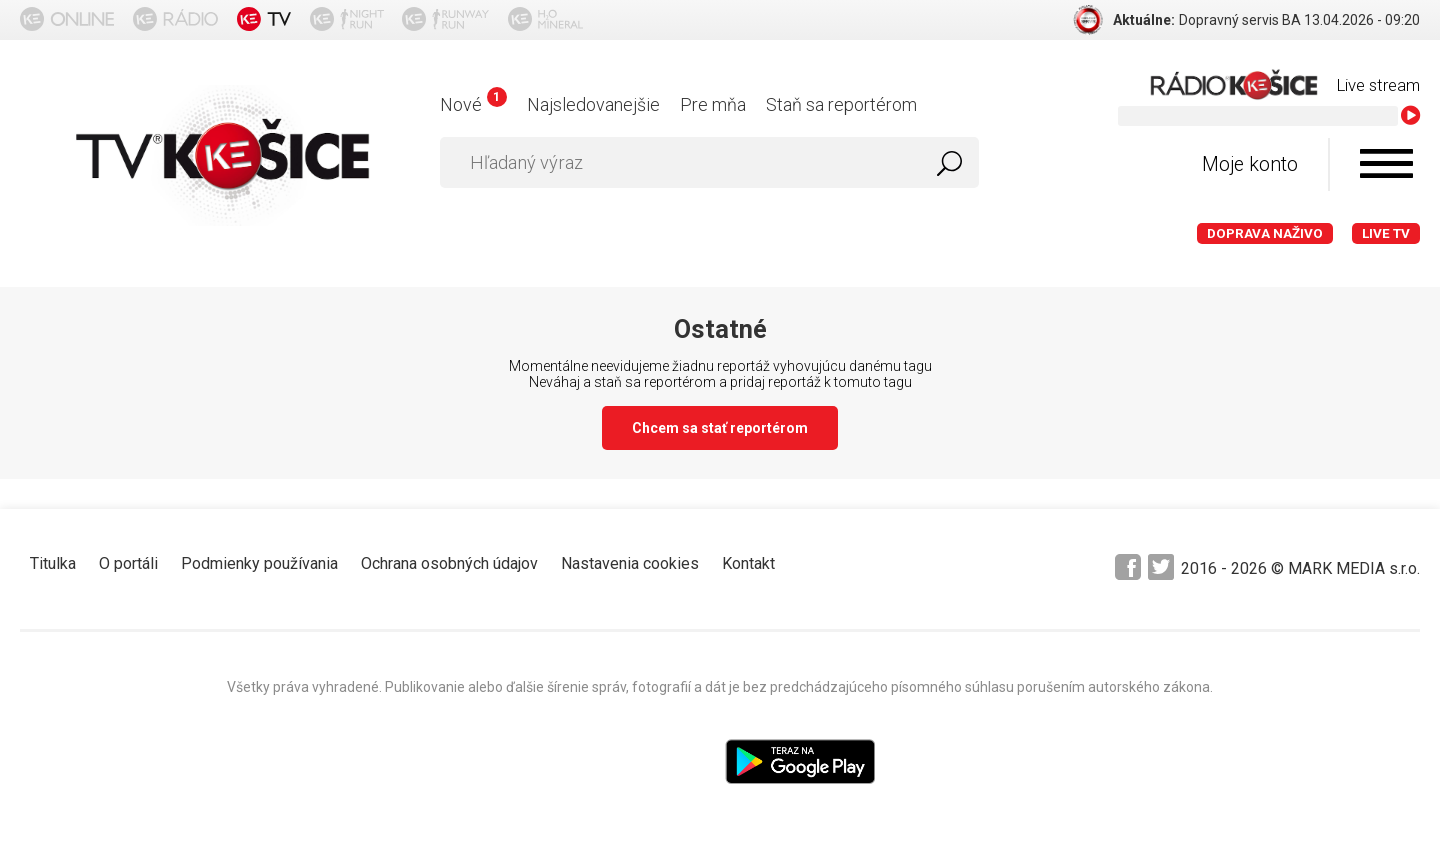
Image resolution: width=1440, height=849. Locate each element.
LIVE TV (1386, 233)
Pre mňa (713, 104)
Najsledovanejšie (593, 104)
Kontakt (748, 563)
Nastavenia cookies (630, 563)
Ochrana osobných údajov (449, 563)
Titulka (53, 563)
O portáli (128, 563)
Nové (473, 104)
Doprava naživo (1265, 233)
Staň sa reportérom (841, 104)
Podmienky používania (259, 563)
